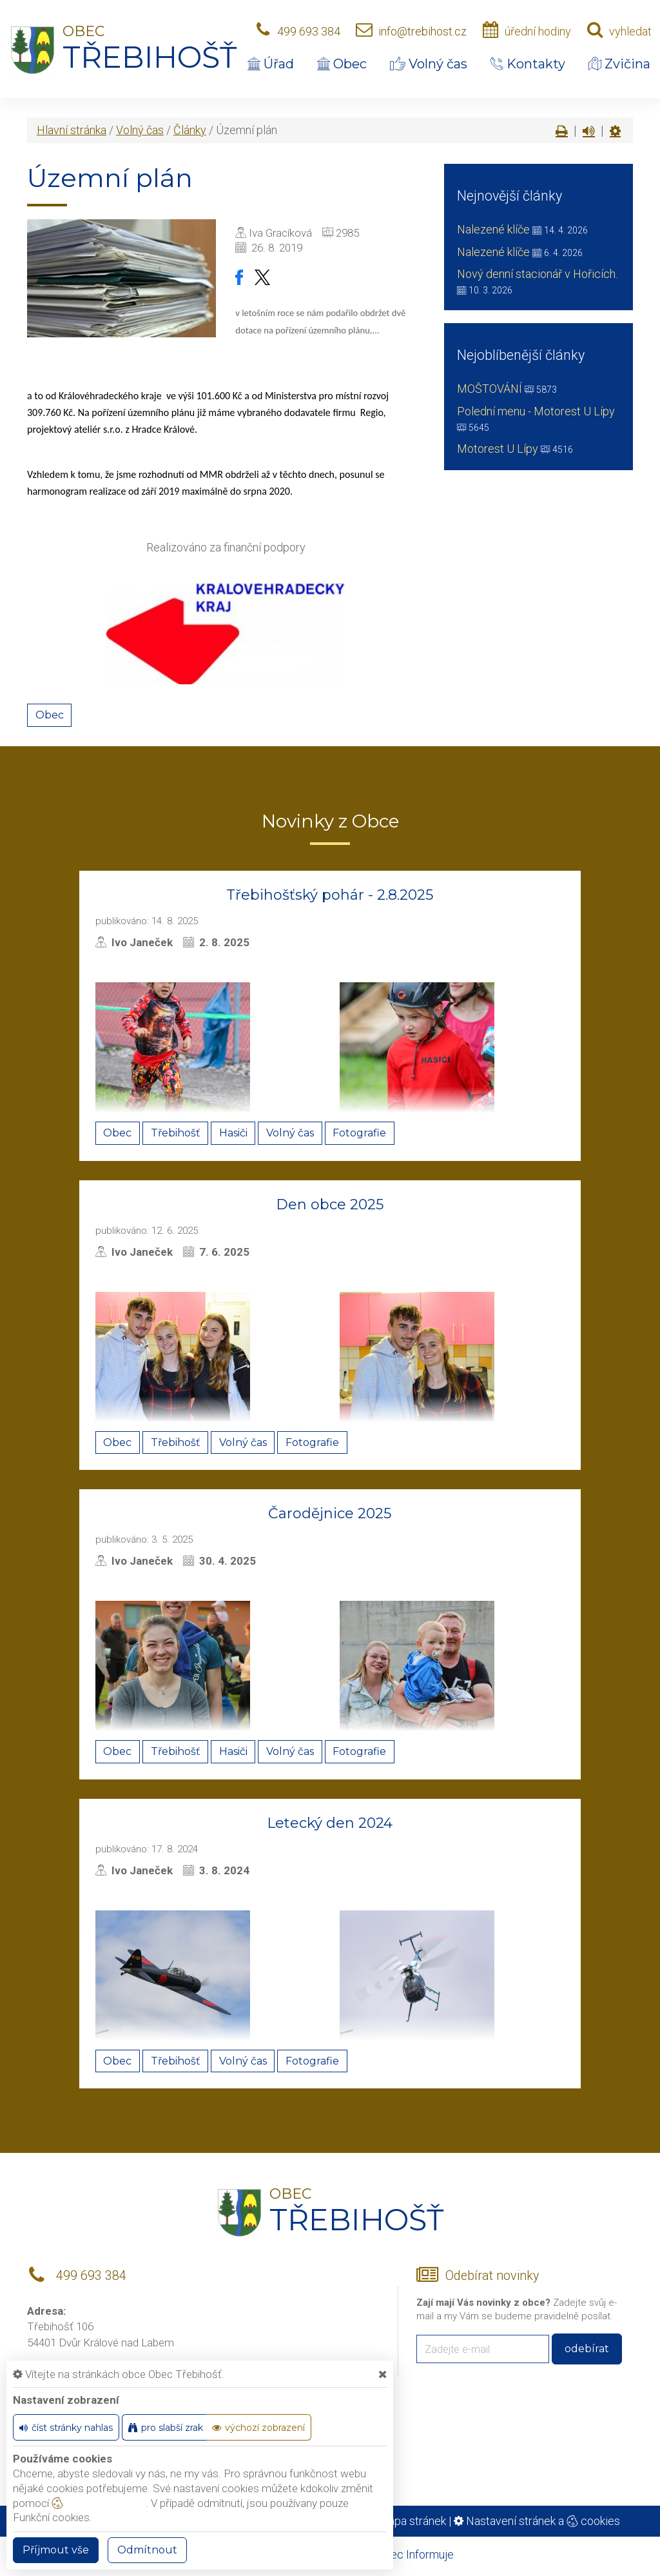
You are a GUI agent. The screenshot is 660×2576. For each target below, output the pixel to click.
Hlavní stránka (71, 130)
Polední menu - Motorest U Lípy (536, 411)
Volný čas (428, 64)
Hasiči (233, 1133)
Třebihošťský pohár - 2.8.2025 (329, 895)
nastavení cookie (99, 2503)
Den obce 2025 (329, 1204)
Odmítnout (147, 2550)
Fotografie (359, 1133)
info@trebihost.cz (422, 31)
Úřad (271, 64)
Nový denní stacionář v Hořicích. (537, 274)
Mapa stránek (412, 2521)
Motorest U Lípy (497, 448)
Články (189, 130)
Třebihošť (175, 1133)
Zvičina (619, 64)
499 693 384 (308, 31)
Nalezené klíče (493, 229)
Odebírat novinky (492, 2275)
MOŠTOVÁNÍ (489, 388)
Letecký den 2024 (330, 1823)
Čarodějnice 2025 (329, 1513)
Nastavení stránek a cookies (537, 2521)
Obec (342, 64)
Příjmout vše (56, 2550)
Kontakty (527, 64)
